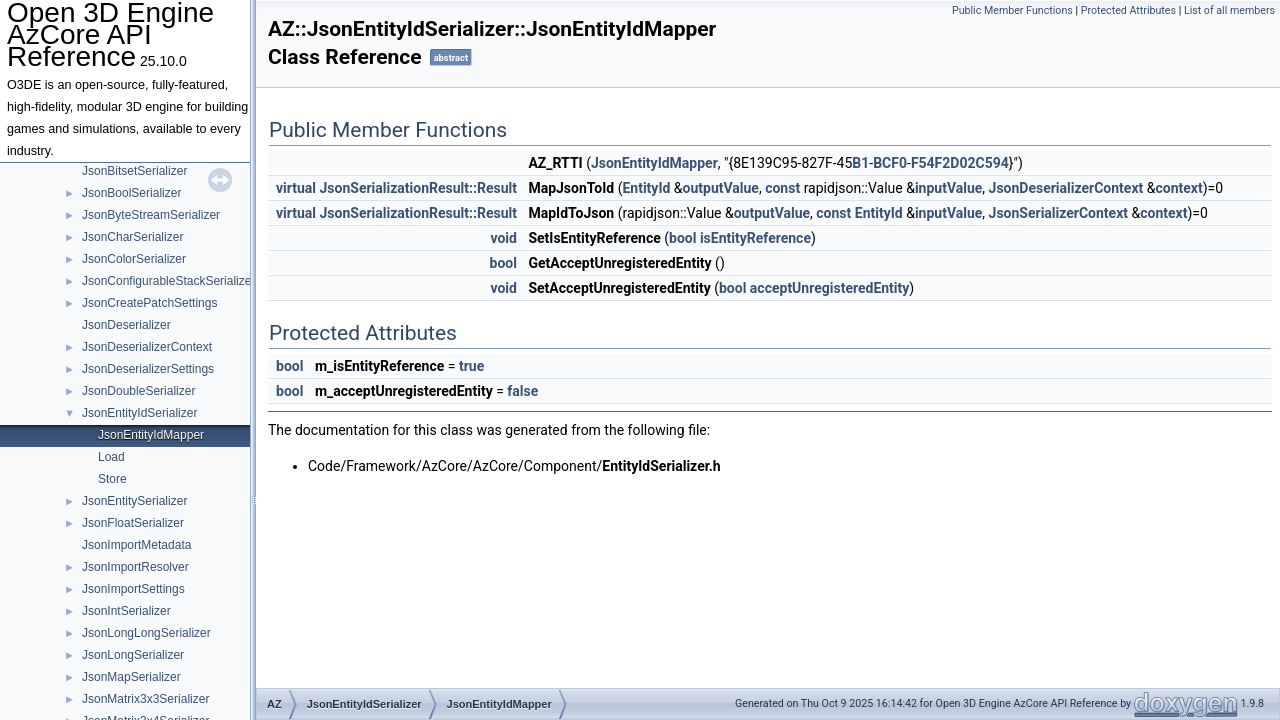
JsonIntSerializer (126, 611)
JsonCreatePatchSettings (149, 303)
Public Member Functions (1012, 10)
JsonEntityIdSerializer (139, 413)
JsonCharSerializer (132, 237)
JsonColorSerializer (134, 259)
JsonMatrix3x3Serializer (145, 699)
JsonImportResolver (135, 567)
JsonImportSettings (133, 589)
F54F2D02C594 (960, 163)
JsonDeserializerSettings (148, 369)
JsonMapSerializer (131, 677)
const (782, 188)
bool (682, 238)
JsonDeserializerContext (147, 347)
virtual (296, 188)
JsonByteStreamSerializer (151, 215)
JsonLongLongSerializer (146, 633)
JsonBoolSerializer (131, 193)
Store (112, 479)
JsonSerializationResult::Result (418, 188)
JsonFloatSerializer (133, 523)
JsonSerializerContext (1058, 213)
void (503, 238)
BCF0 (890, 163)
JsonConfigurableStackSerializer (168, 281)
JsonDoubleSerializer (138, 391)
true (471, 366)
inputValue (948, 188)
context (1178, 188)
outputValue (721, 188)
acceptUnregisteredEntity (829, 288)
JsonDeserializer (126, 325)
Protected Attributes (1128, 10)
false (522, 391)
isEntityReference (755, 238)
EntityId (646, 188)
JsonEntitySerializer (134, 501)
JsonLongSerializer (133, 655)
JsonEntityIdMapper (151, 435)
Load (111, 457)
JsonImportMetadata (136, 545)
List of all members (1229, 10)
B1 (860, 163)
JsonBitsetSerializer (134, 171)
